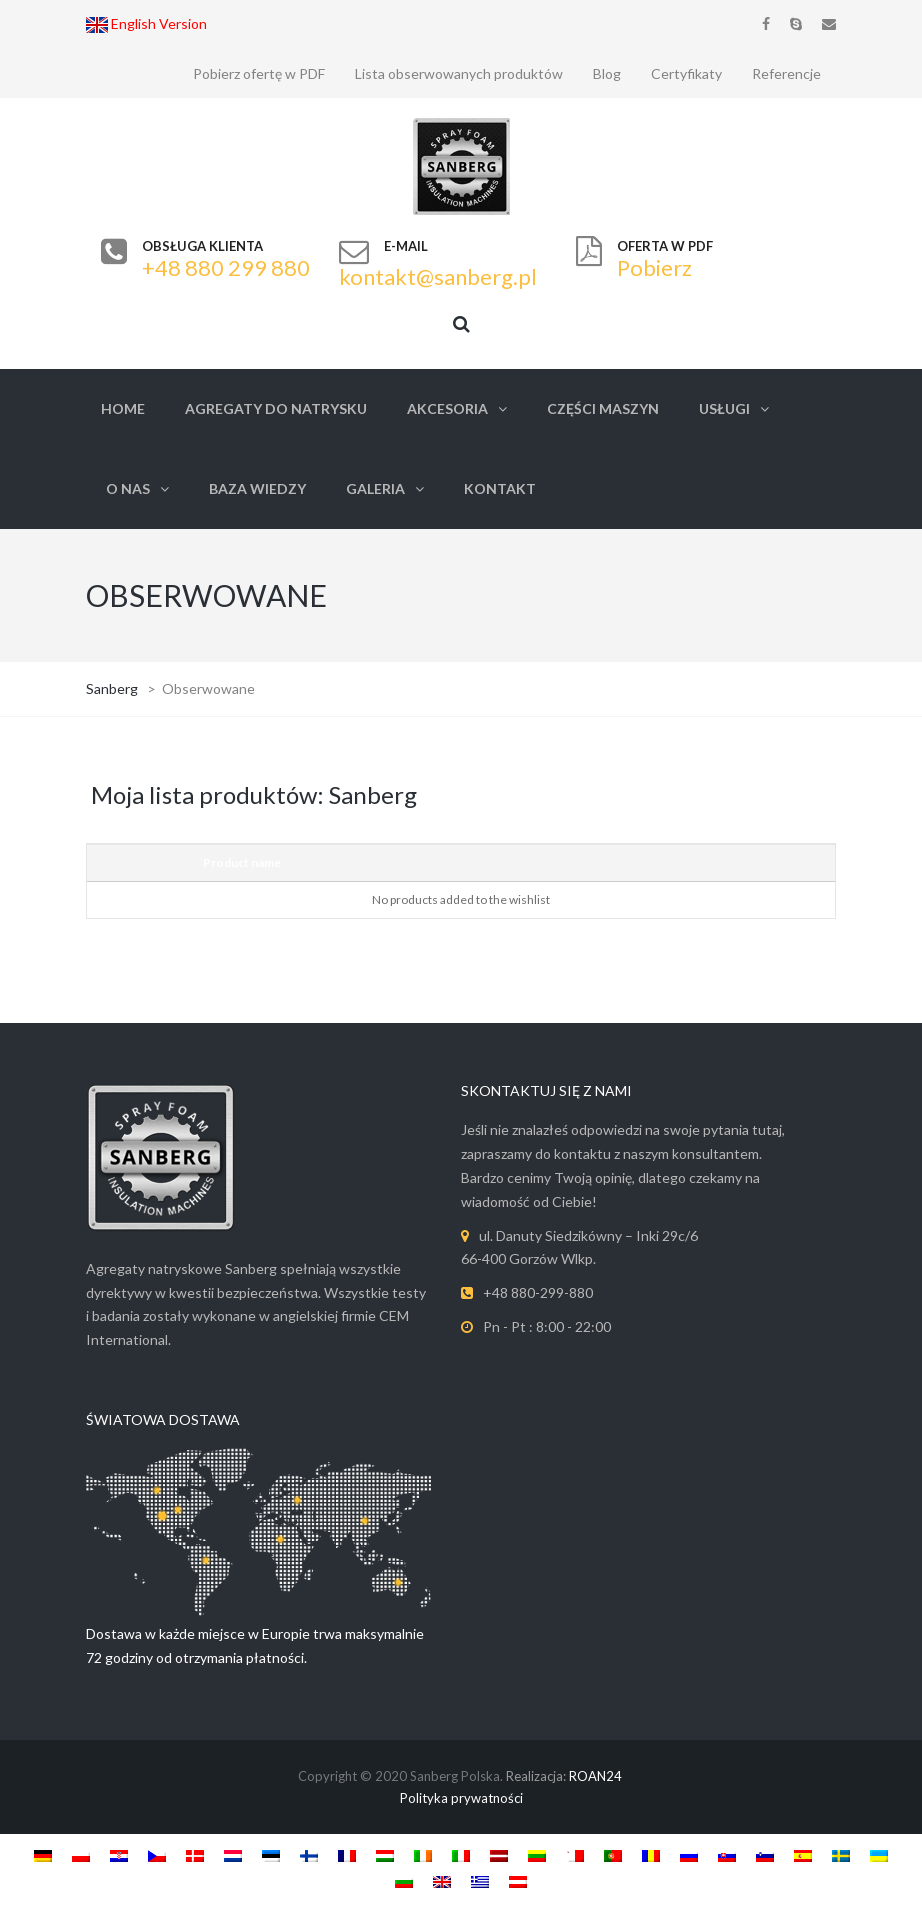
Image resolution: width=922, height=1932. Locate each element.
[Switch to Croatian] (119, 1855)
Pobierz (654, 267)
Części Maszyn (603, 408)
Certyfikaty (686, 73)
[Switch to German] (43, 1855)
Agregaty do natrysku (276, 408)
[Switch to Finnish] (309, 1855)
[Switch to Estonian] (271, 1855)
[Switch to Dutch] (233, 1855)
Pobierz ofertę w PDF (259, 73)
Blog (607, 73)
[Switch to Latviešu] (499, 1855)
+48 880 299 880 (226, 267)
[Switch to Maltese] (575, 1855)
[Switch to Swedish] (841, 1855)
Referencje (786, 73)
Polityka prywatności (461, 1798)
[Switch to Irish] (423, 1855)
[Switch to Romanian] (651, 1855)
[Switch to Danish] (195, 1855)
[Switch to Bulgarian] (404, 1881)
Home (123, 408)
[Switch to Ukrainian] (879, 1855)
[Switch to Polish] (81, 1855)
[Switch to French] (347, 1855)
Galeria (375, 488)
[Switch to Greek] (480, 1881)
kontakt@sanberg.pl (438, 276)
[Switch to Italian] (461, 1855)
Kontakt (500, 488)
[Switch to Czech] (157, 1855)
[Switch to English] (442, 1881)
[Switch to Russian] (689, 1855)
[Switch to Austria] (518, 1881)
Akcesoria (447, 408)
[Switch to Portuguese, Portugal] (613, 1855)
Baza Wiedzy (257, 488)
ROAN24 (595, 1776)
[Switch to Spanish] (803, 1855)
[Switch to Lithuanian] (537, 1855)
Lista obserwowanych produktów (459, 73)
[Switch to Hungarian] (385, 1855)
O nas (128, 488)
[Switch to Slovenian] (765, 1855)
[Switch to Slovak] (727, 1855)
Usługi (724, 408)
